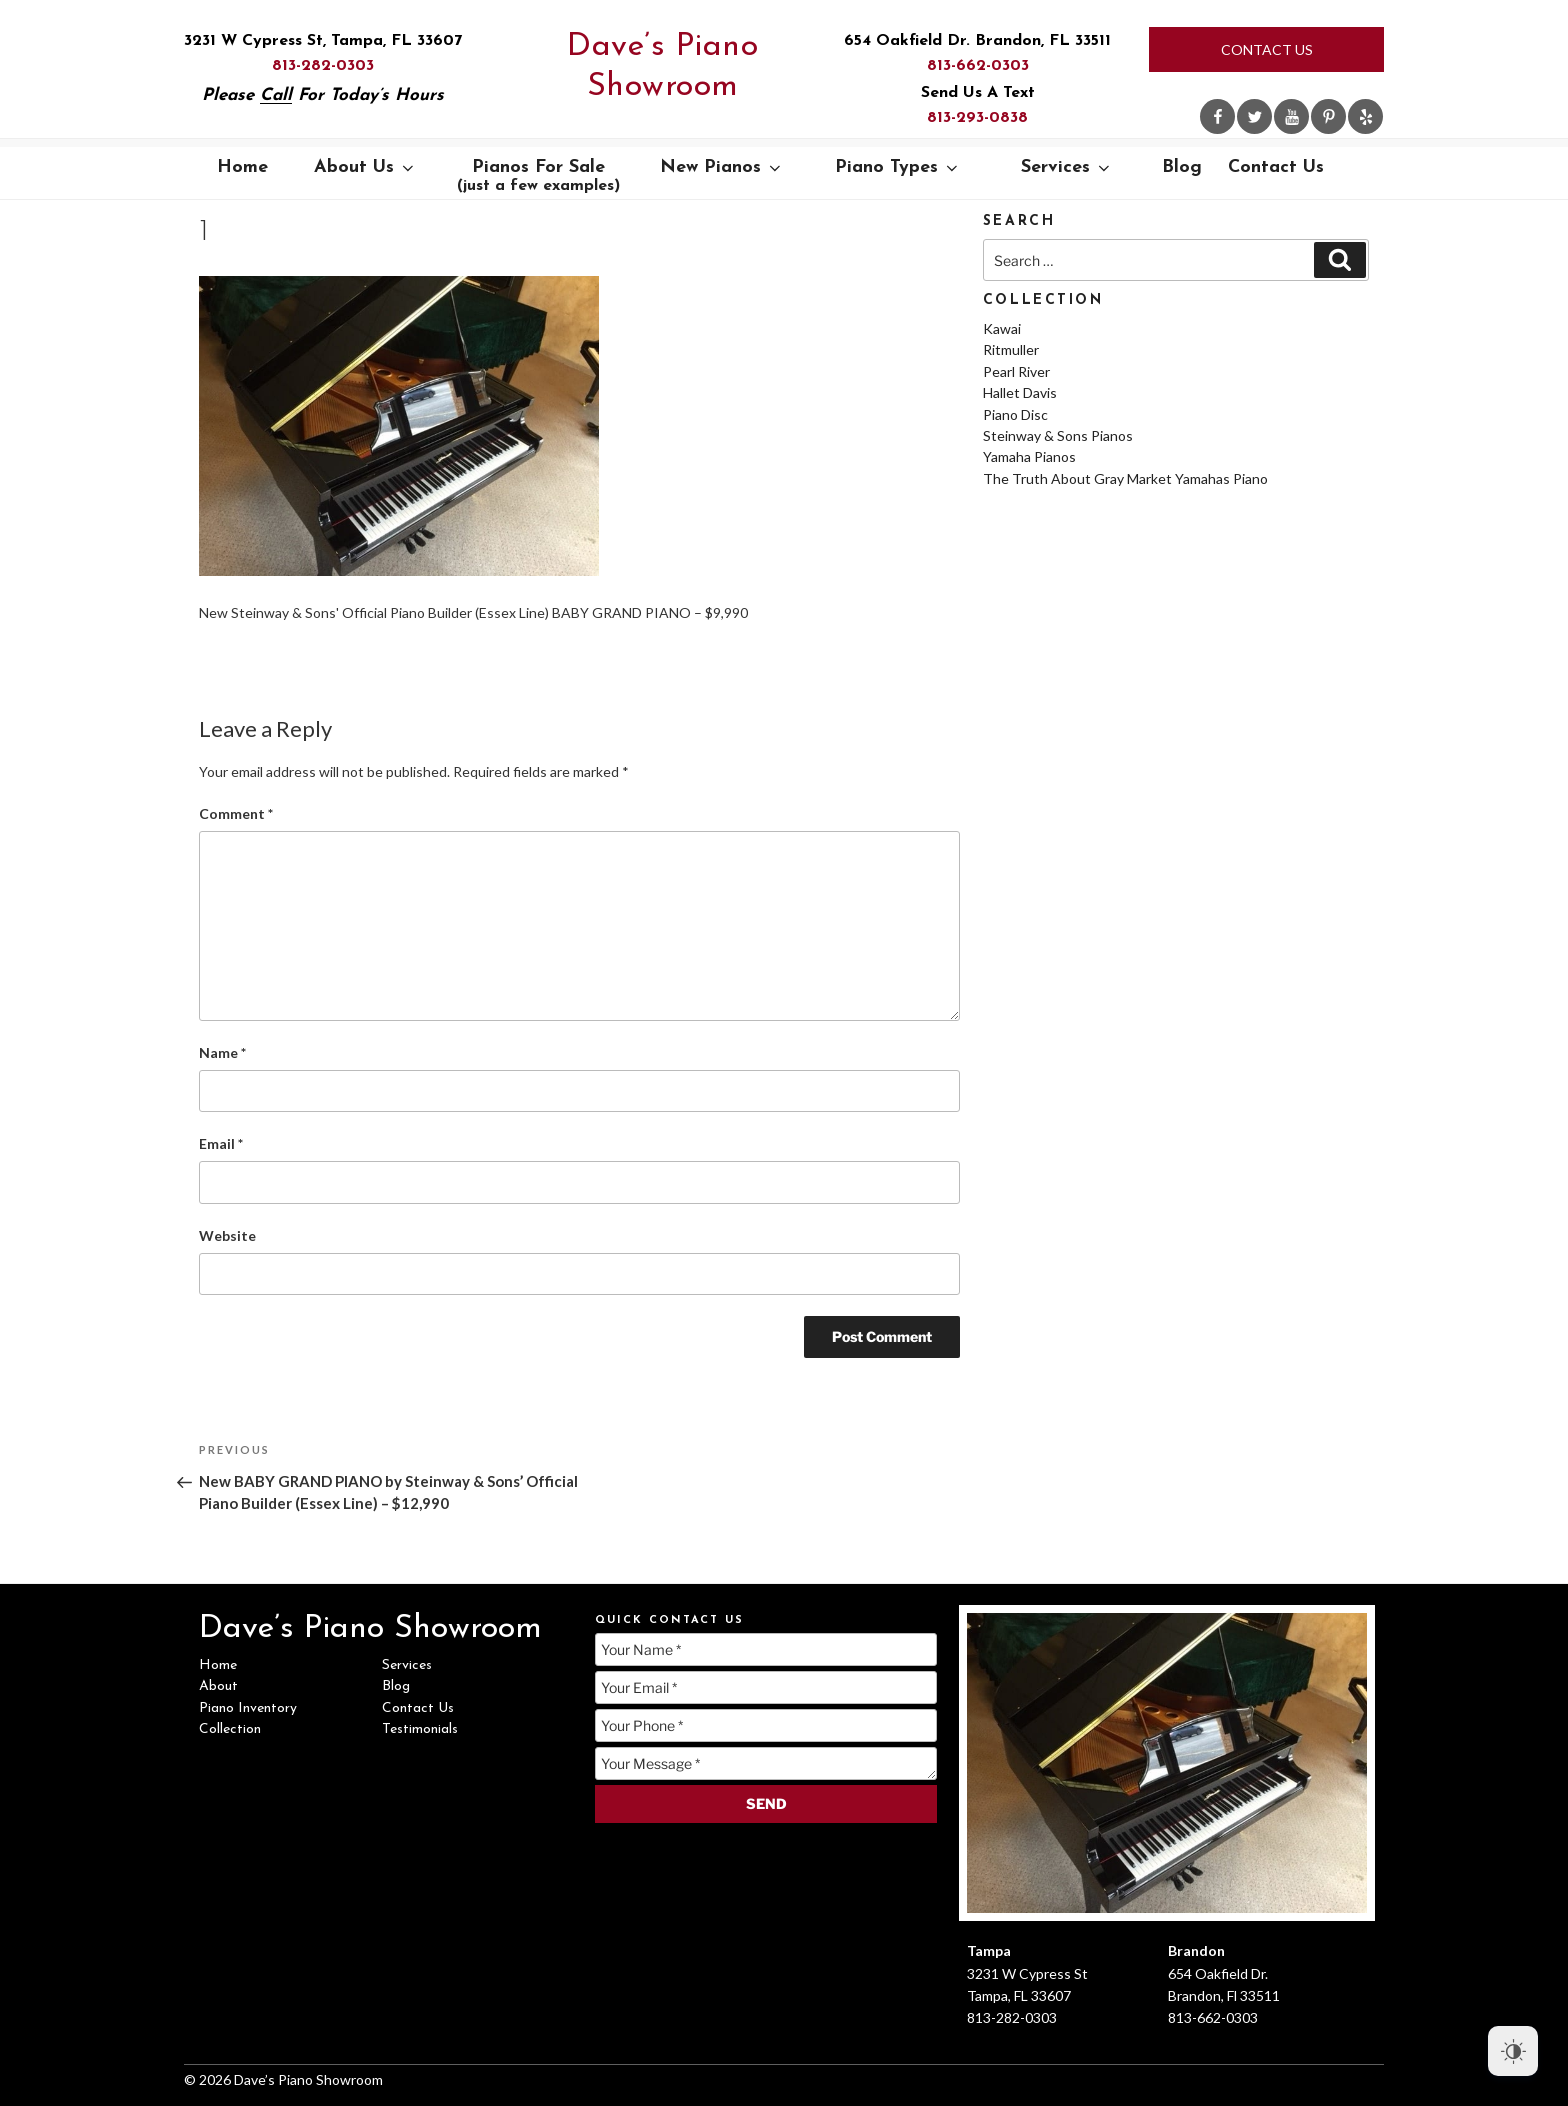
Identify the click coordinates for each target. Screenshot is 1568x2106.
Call (276, 95)
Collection (230, 1729)
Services (1067, 167)
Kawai (1002, 328)
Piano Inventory (248, 1708)
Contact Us (1267, 49)
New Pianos (722, 167)
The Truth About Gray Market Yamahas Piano (1125, 478)
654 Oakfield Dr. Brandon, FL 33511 (977, 41)
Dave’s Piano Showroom (662, 67)
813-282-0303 (323, 66)
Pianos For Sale (538, 176)
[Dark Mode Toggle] (1513, 2051)
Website (227, 1235)
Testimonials (420, 1729)
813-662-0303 (978, 66)
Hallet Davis (1020, 392)
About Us (365, 167)
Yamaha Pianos (1029, 456)
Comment (236, 813)
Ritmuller (1011, 349)
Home (242, 167)
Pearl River (1016, 371)
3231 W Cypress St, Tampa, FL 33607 (323, 41)
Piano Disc (1015, 414)
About (218, 1686)
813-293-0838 (977, 118)
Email (221, 1143)
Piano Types (898, 167)
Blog (1182, 167)
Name (222, 1052)
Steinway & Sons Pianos (1058, 435)
